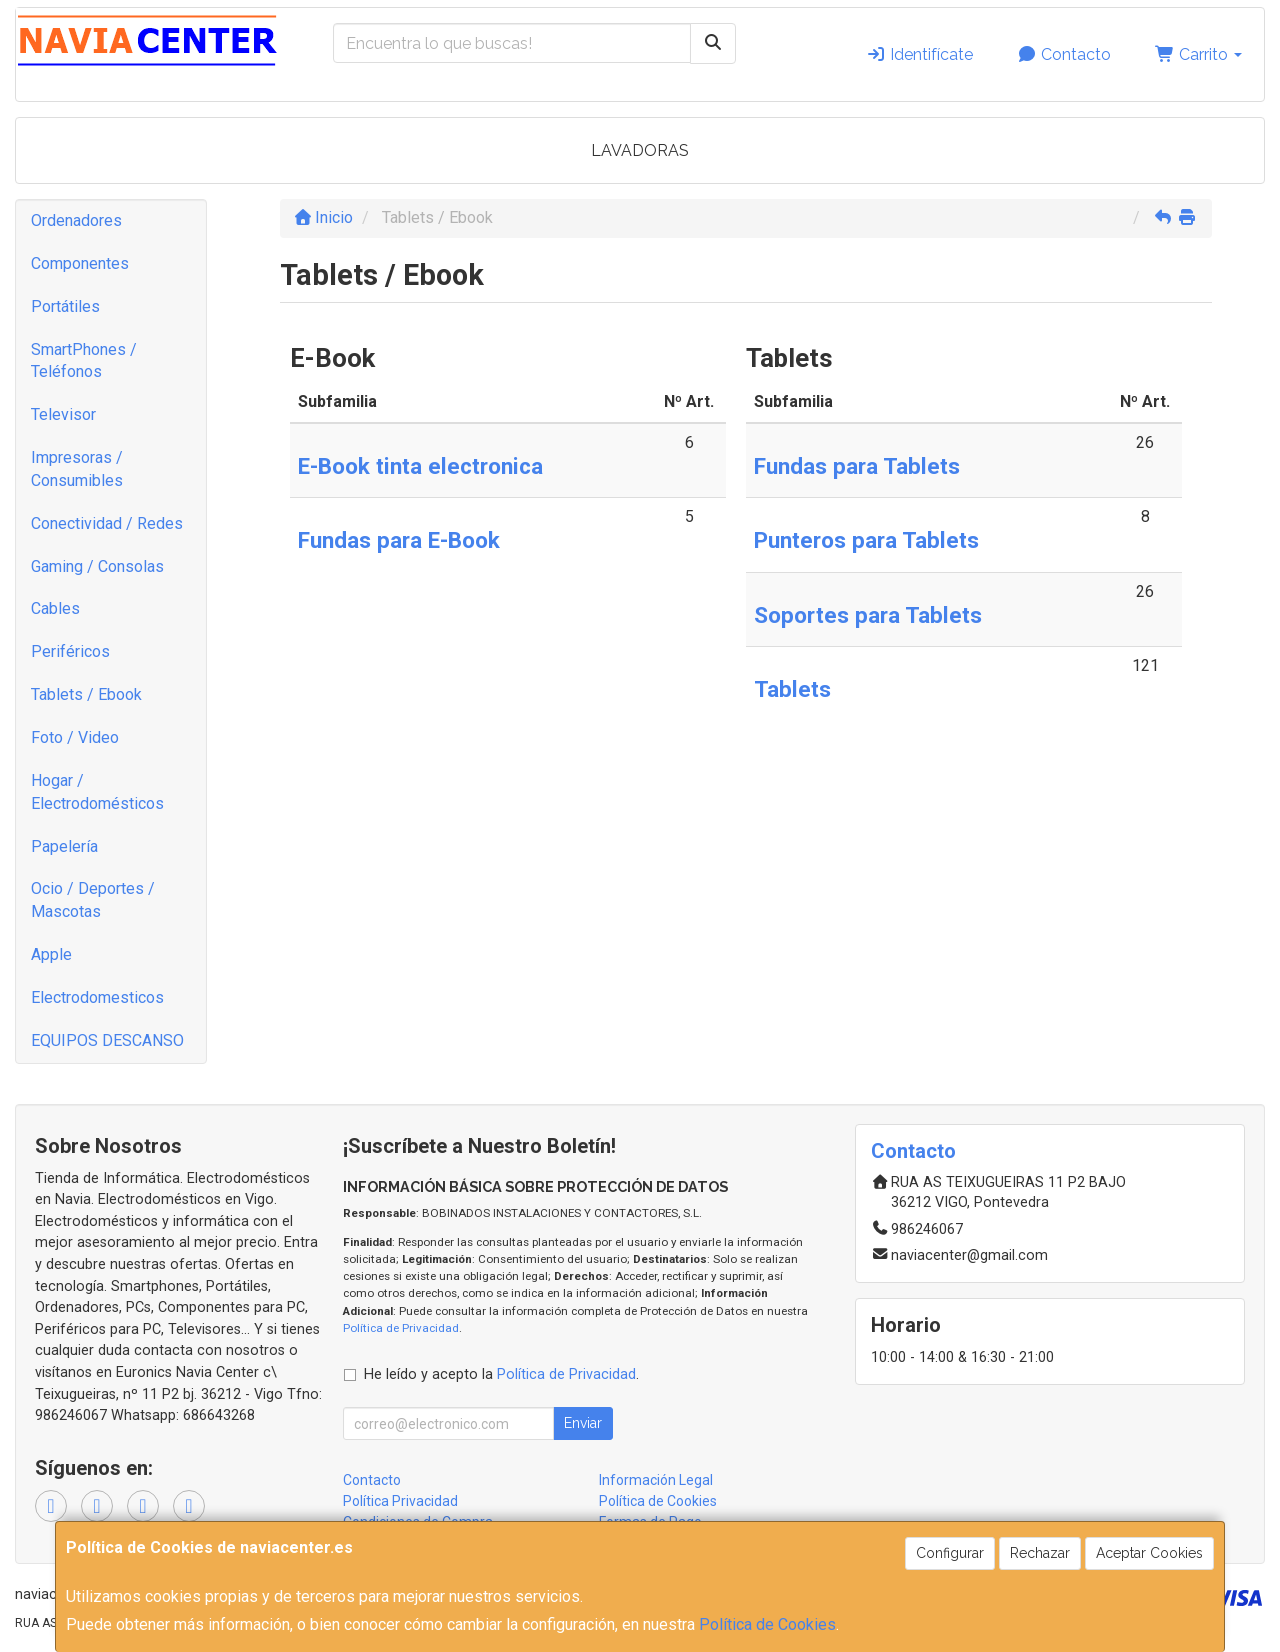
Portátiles (65, 306)
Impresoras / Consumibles (77, 469)
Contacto (1064, 54)
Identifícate (919, 54)
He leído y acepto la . (501, 1374)
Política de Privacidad (401, 1328)
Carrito (1198, 54)
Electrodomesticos (97, 997)
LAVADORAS (640, 150)
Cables (55, 608)
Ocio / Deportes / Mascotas (93, 900)
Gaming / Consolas (97, 566)
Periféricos (70, 651)
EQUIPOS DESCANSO (107, 1040)
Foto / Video (75, 737)
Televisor (63, 414)
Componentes (80, 263)
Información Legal (656, 1480)
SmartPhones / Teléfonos (84, 361)
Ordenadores (76, 220)
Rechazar (1040, 1553)
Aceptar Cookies (1149, 1553)
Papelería (64, 846)
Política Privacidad (400, 1501)
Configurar (950, 1553)
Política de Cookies (767, 1624)
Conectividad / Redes (107, 523)
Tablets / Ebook (86, 694)
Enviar (583, 1423)
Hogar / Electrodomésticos (97, 792)
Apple (51, 954)
